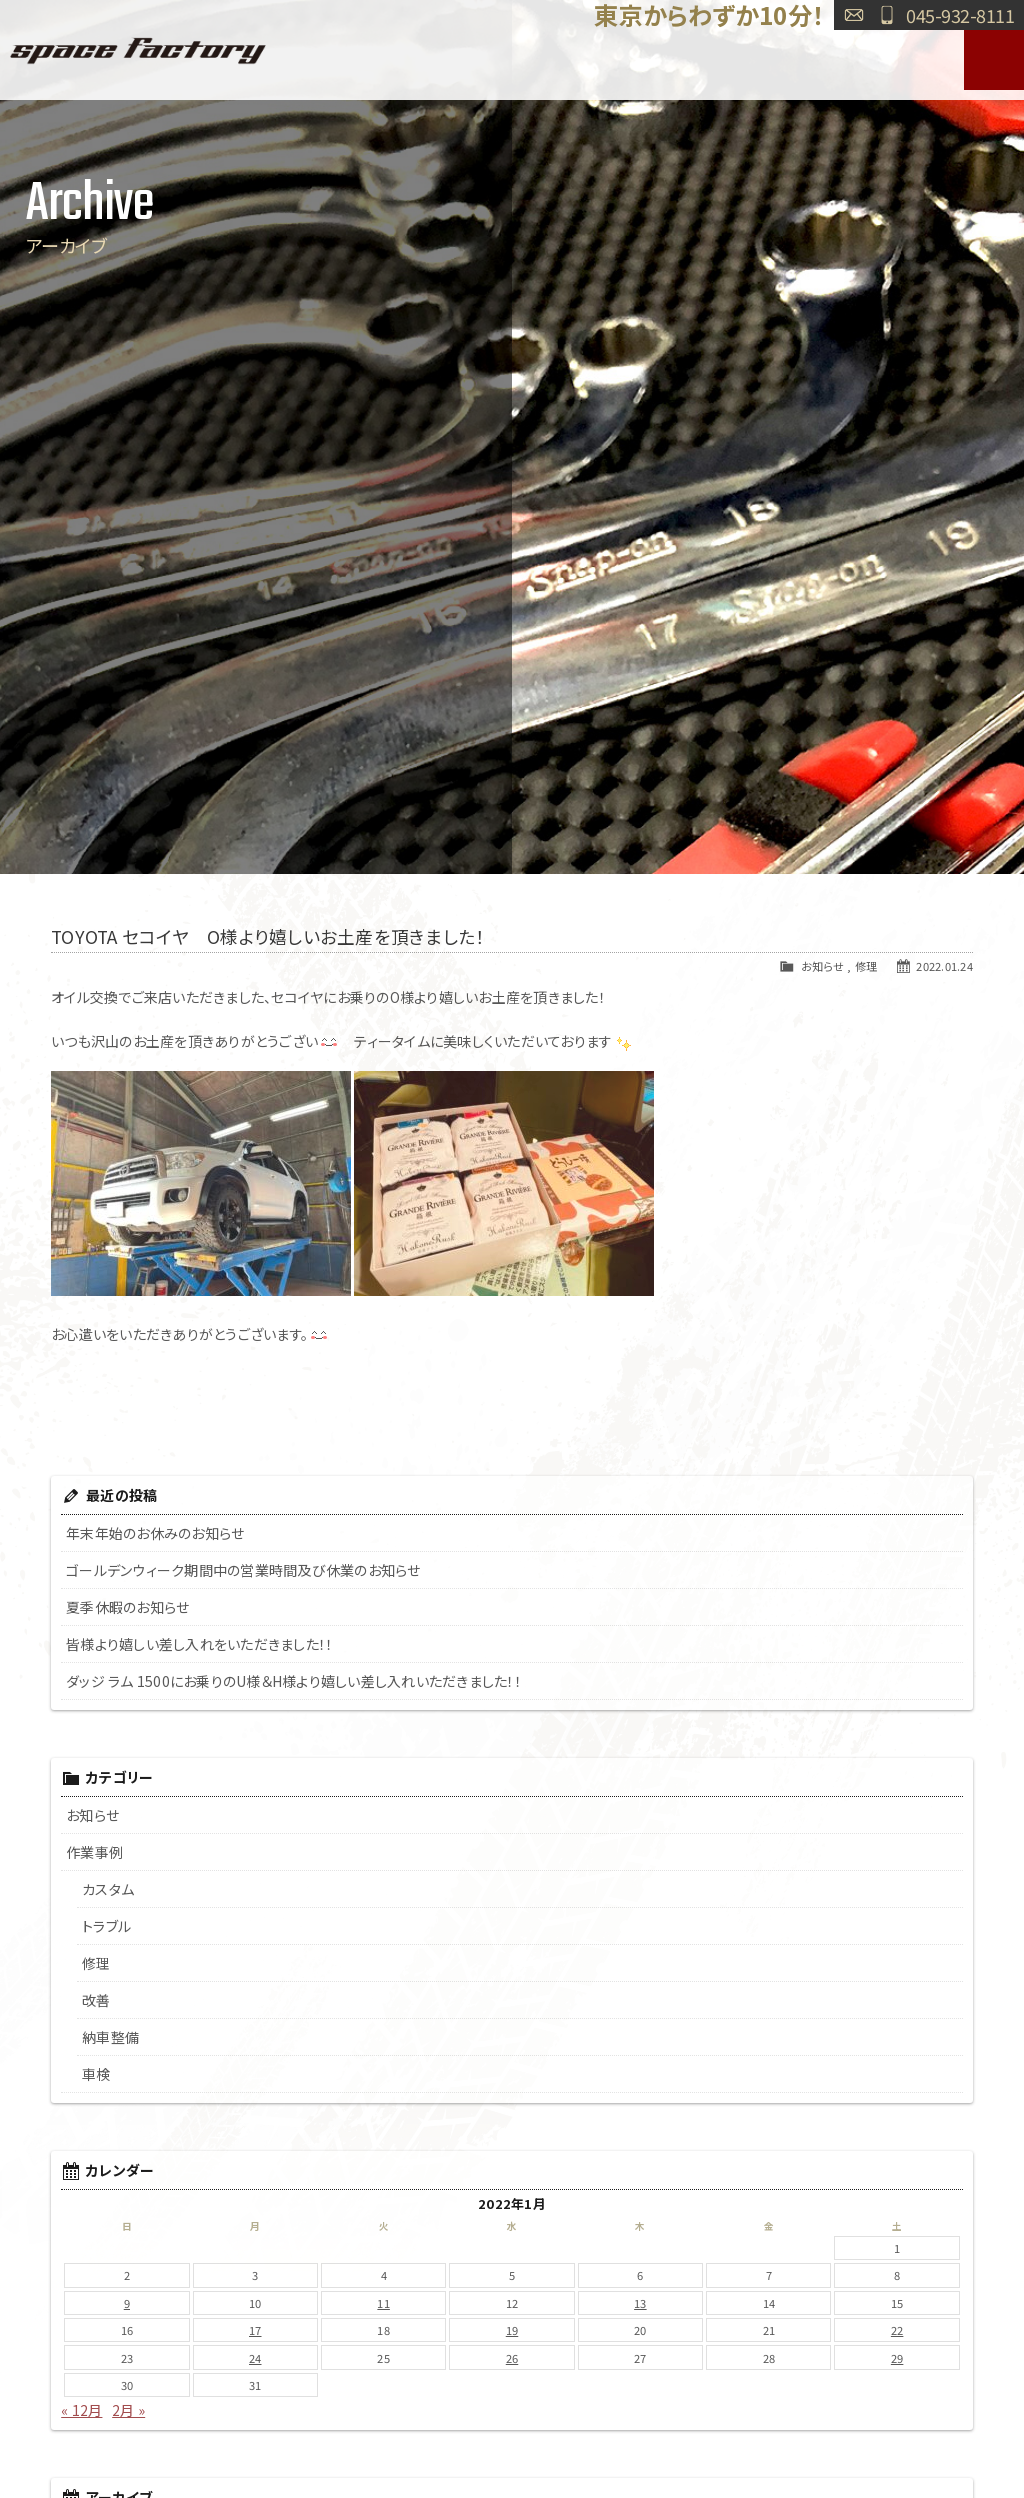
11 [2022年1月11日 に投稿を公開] (383, 2303)
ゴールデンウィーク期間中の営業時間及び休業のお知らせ (243, 1570)
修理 (866, 966)
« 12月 (81, 2410)
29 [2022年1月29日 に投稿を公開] (897, 2358)
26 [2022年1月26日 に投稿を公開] (512, 2358)
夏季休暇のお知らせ (127, 1607)
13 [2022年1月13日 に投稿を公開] (640, 2303)
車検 (96, 2074)
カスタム (108, 1889)
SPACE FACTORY (138, 50)
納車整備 (110, 2037)
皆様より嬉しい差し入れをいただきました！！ (199, 1644)
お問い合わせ (854, 15)
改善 (96, 2000)
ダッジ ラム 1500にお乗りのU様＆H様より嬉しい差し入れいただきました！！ (294, 1681)
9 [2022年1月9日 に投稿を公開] (127, 2303)
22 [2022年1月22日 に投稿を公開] (897, 2330)
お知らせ (822, 966)
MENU (994, 60)
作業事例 (94, 1852)
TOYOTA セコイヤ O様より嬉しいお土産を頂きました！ (267, 936)
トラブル (106, 1926)
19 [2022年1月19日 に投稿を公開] (512, 2330)
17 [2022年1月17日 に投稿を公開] (255, 2330)
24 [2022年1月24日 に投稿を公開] (255, 2358)
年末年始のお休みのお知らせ (155, 1533)
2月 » (128, 2410)
